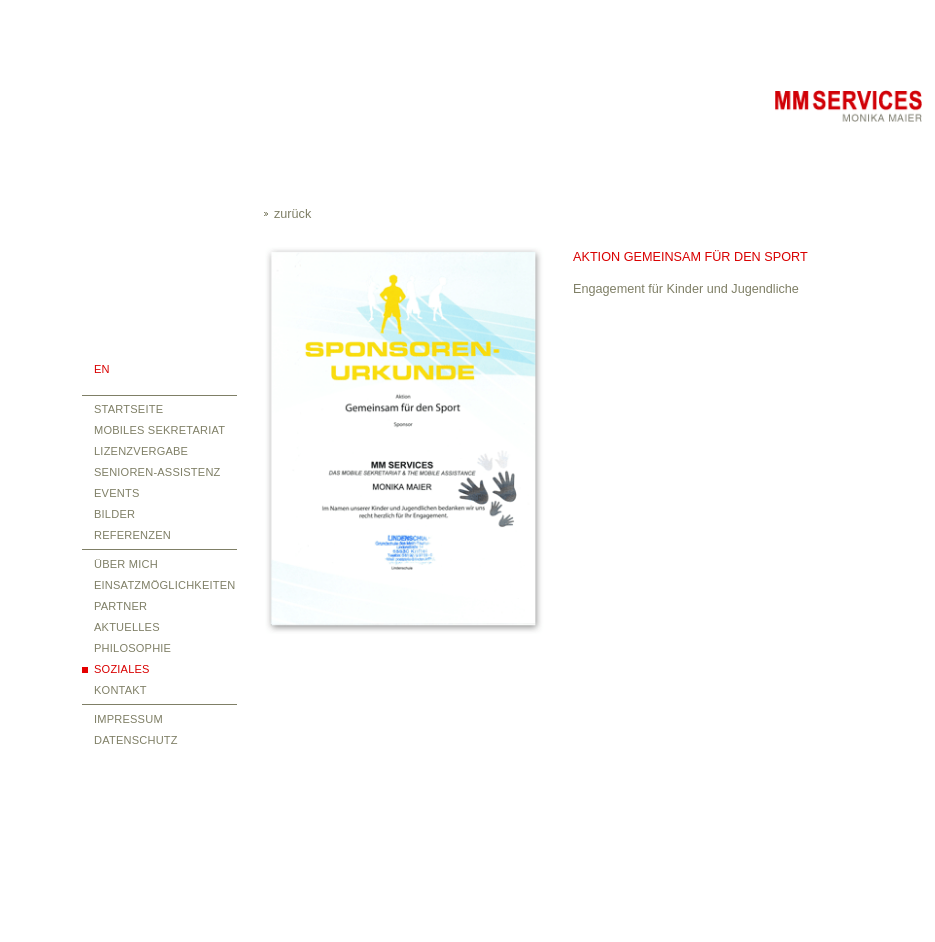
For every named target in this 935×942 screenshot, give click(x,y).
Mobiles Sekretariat (159, 430)
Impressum (128, 719)
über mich (126, 564)
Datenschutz (136, 740)
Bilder (114, 514)
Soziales (122, 669)
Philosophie (132, 648)
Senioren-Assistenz (157, 472)
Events (116, 493)
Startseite (128, 409)
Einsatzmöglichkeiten (164, 585)
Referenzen (132, 535)
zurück (292, 214)
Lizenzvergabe (141, 451)
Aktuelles (127, 627)
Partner (120, 606)
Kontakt (120, 690)
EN (102, 369)
